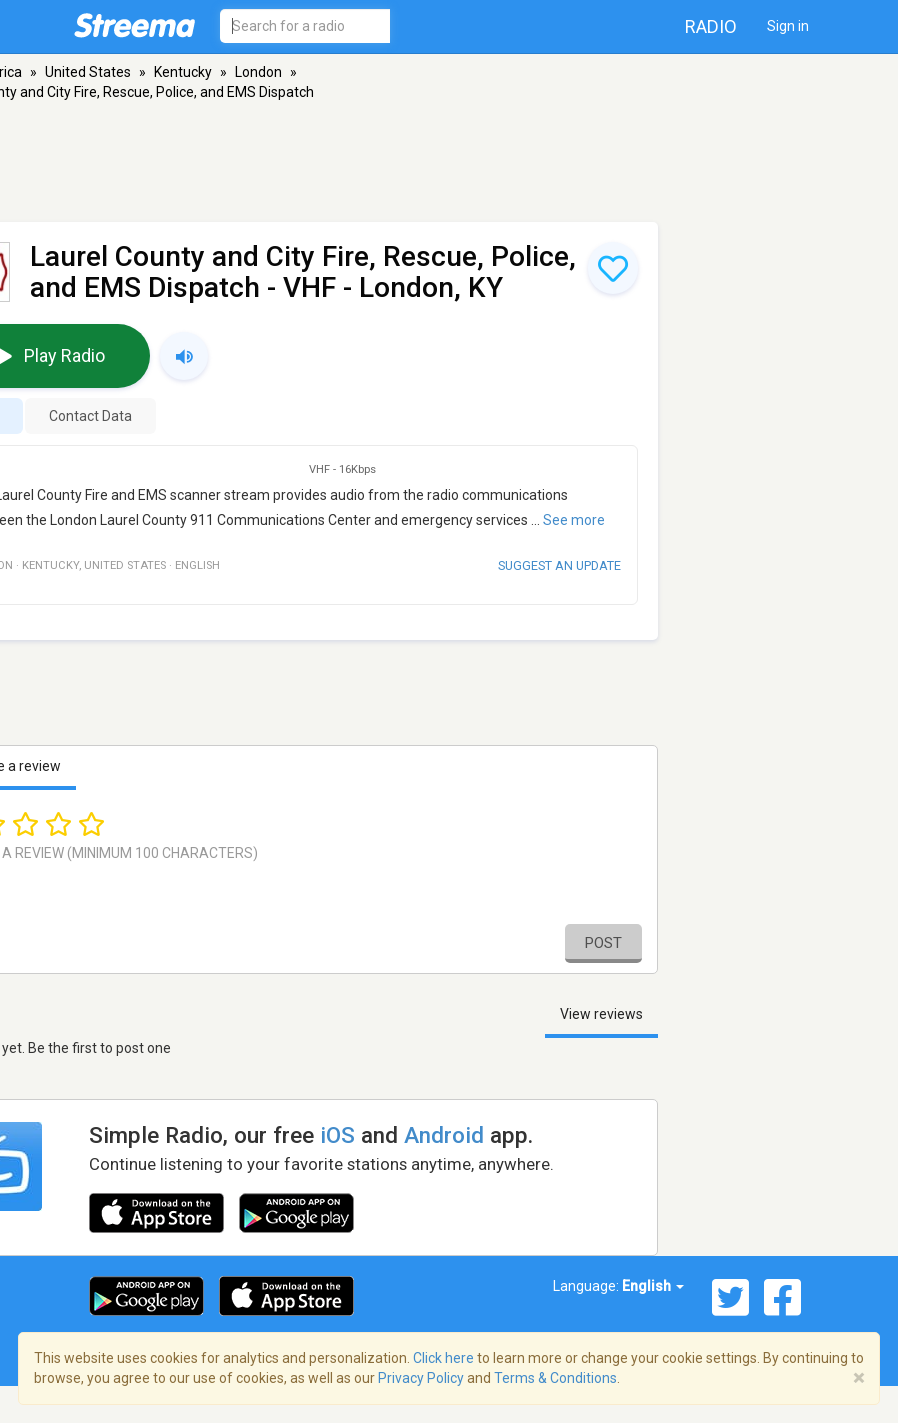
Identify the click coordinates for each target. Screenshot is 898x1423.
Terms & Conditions (555, 1378)
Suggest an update (559, 565)
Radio (711, 26)
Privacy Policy (421, 1378)
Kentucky (183, 72)
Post (603, 943)
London (258, 72)
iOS (337, 1135)
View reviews (601, 1014)
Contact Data (90, 416)
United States (88, 72)
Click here (443, 1358)
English (653, 1286)
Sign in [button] (788, 26)
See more (574, 520)
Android (444, 1135)
